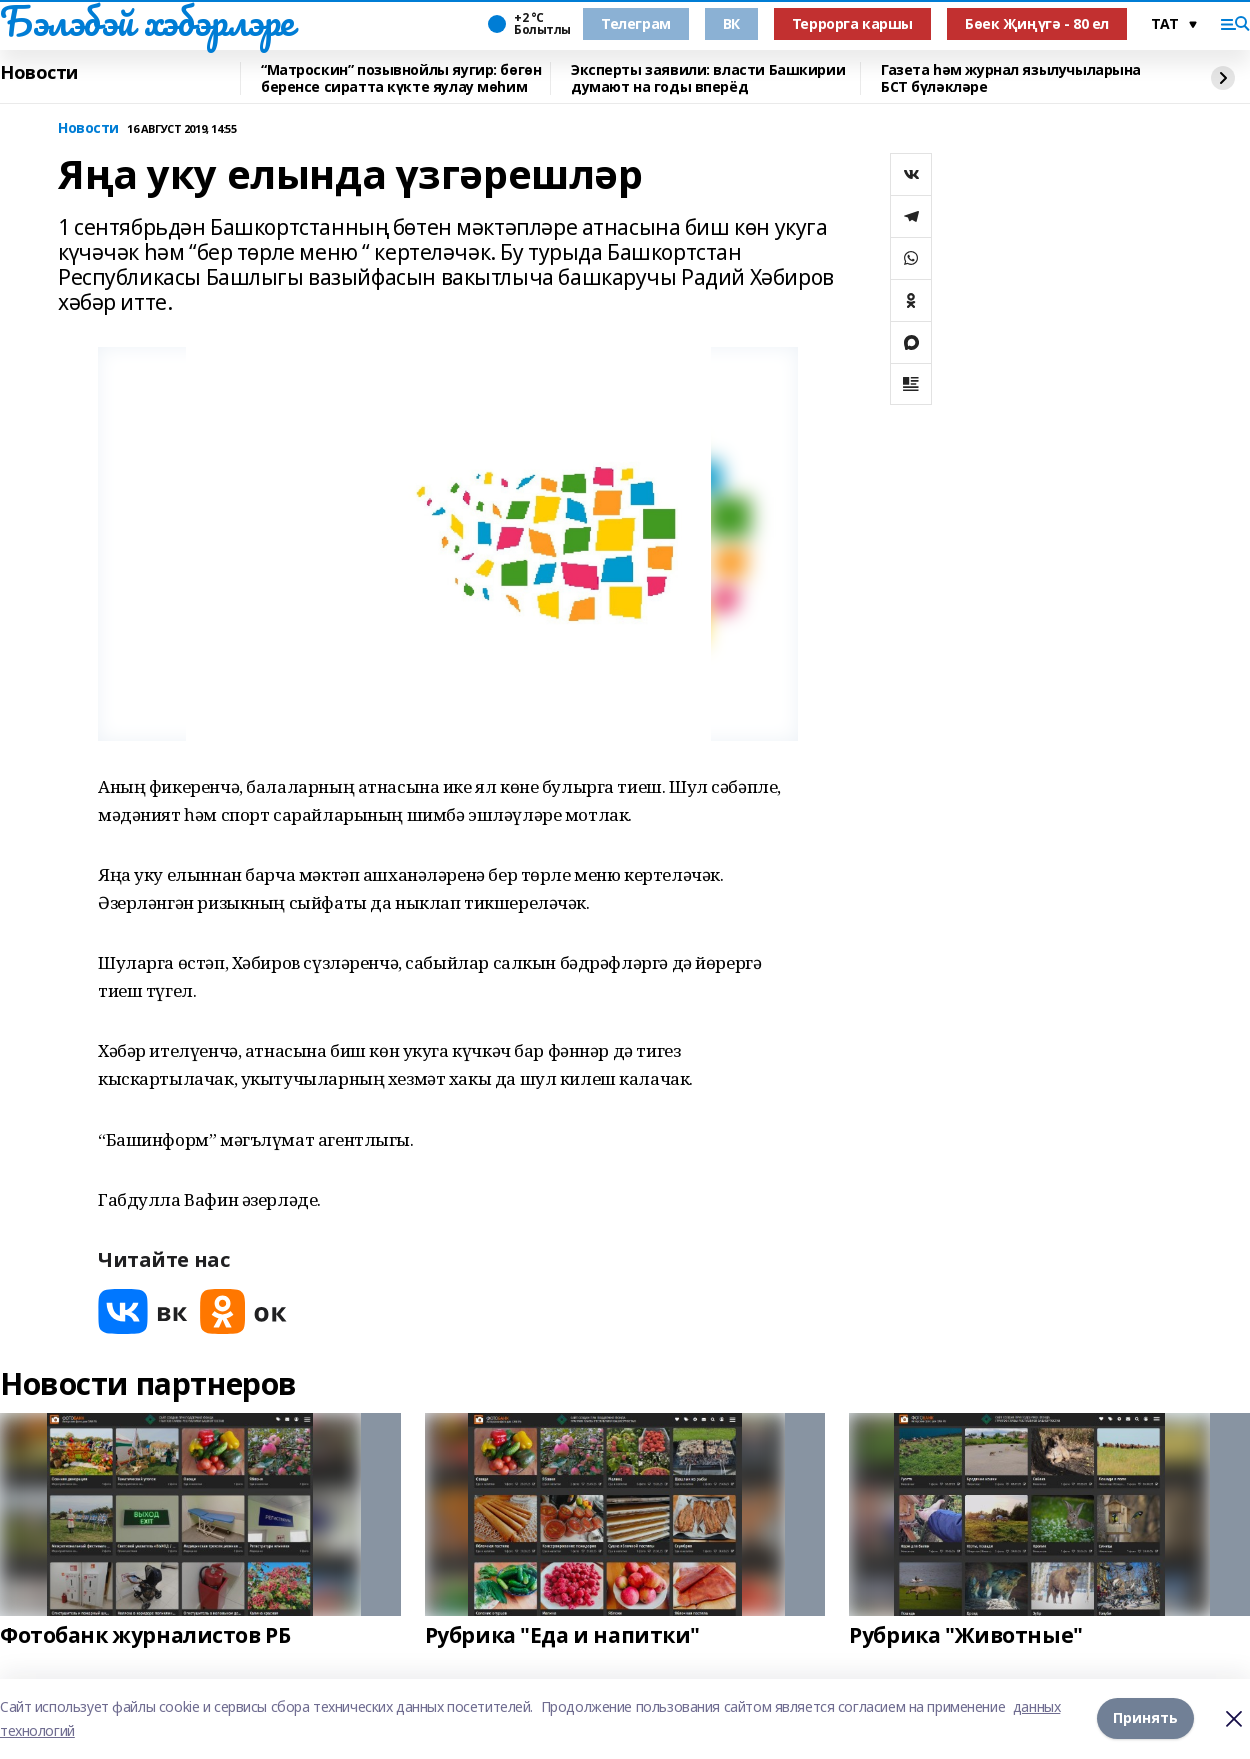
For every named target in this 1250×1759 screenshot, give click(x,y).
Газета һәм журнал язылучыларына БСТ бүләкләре (1011, 78)
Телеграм (636, 23)
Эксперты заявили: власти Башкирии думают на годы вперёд (708, 78)
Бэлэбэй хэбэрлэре (147, 21)
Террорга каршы (852, 23)
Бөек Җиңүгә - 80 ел (1037, 23)
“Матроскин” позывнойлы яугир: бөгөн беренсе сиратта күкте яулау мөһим (401, 78)
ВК (731, 23)
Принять (1145, 1718)
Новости (39, 73)
